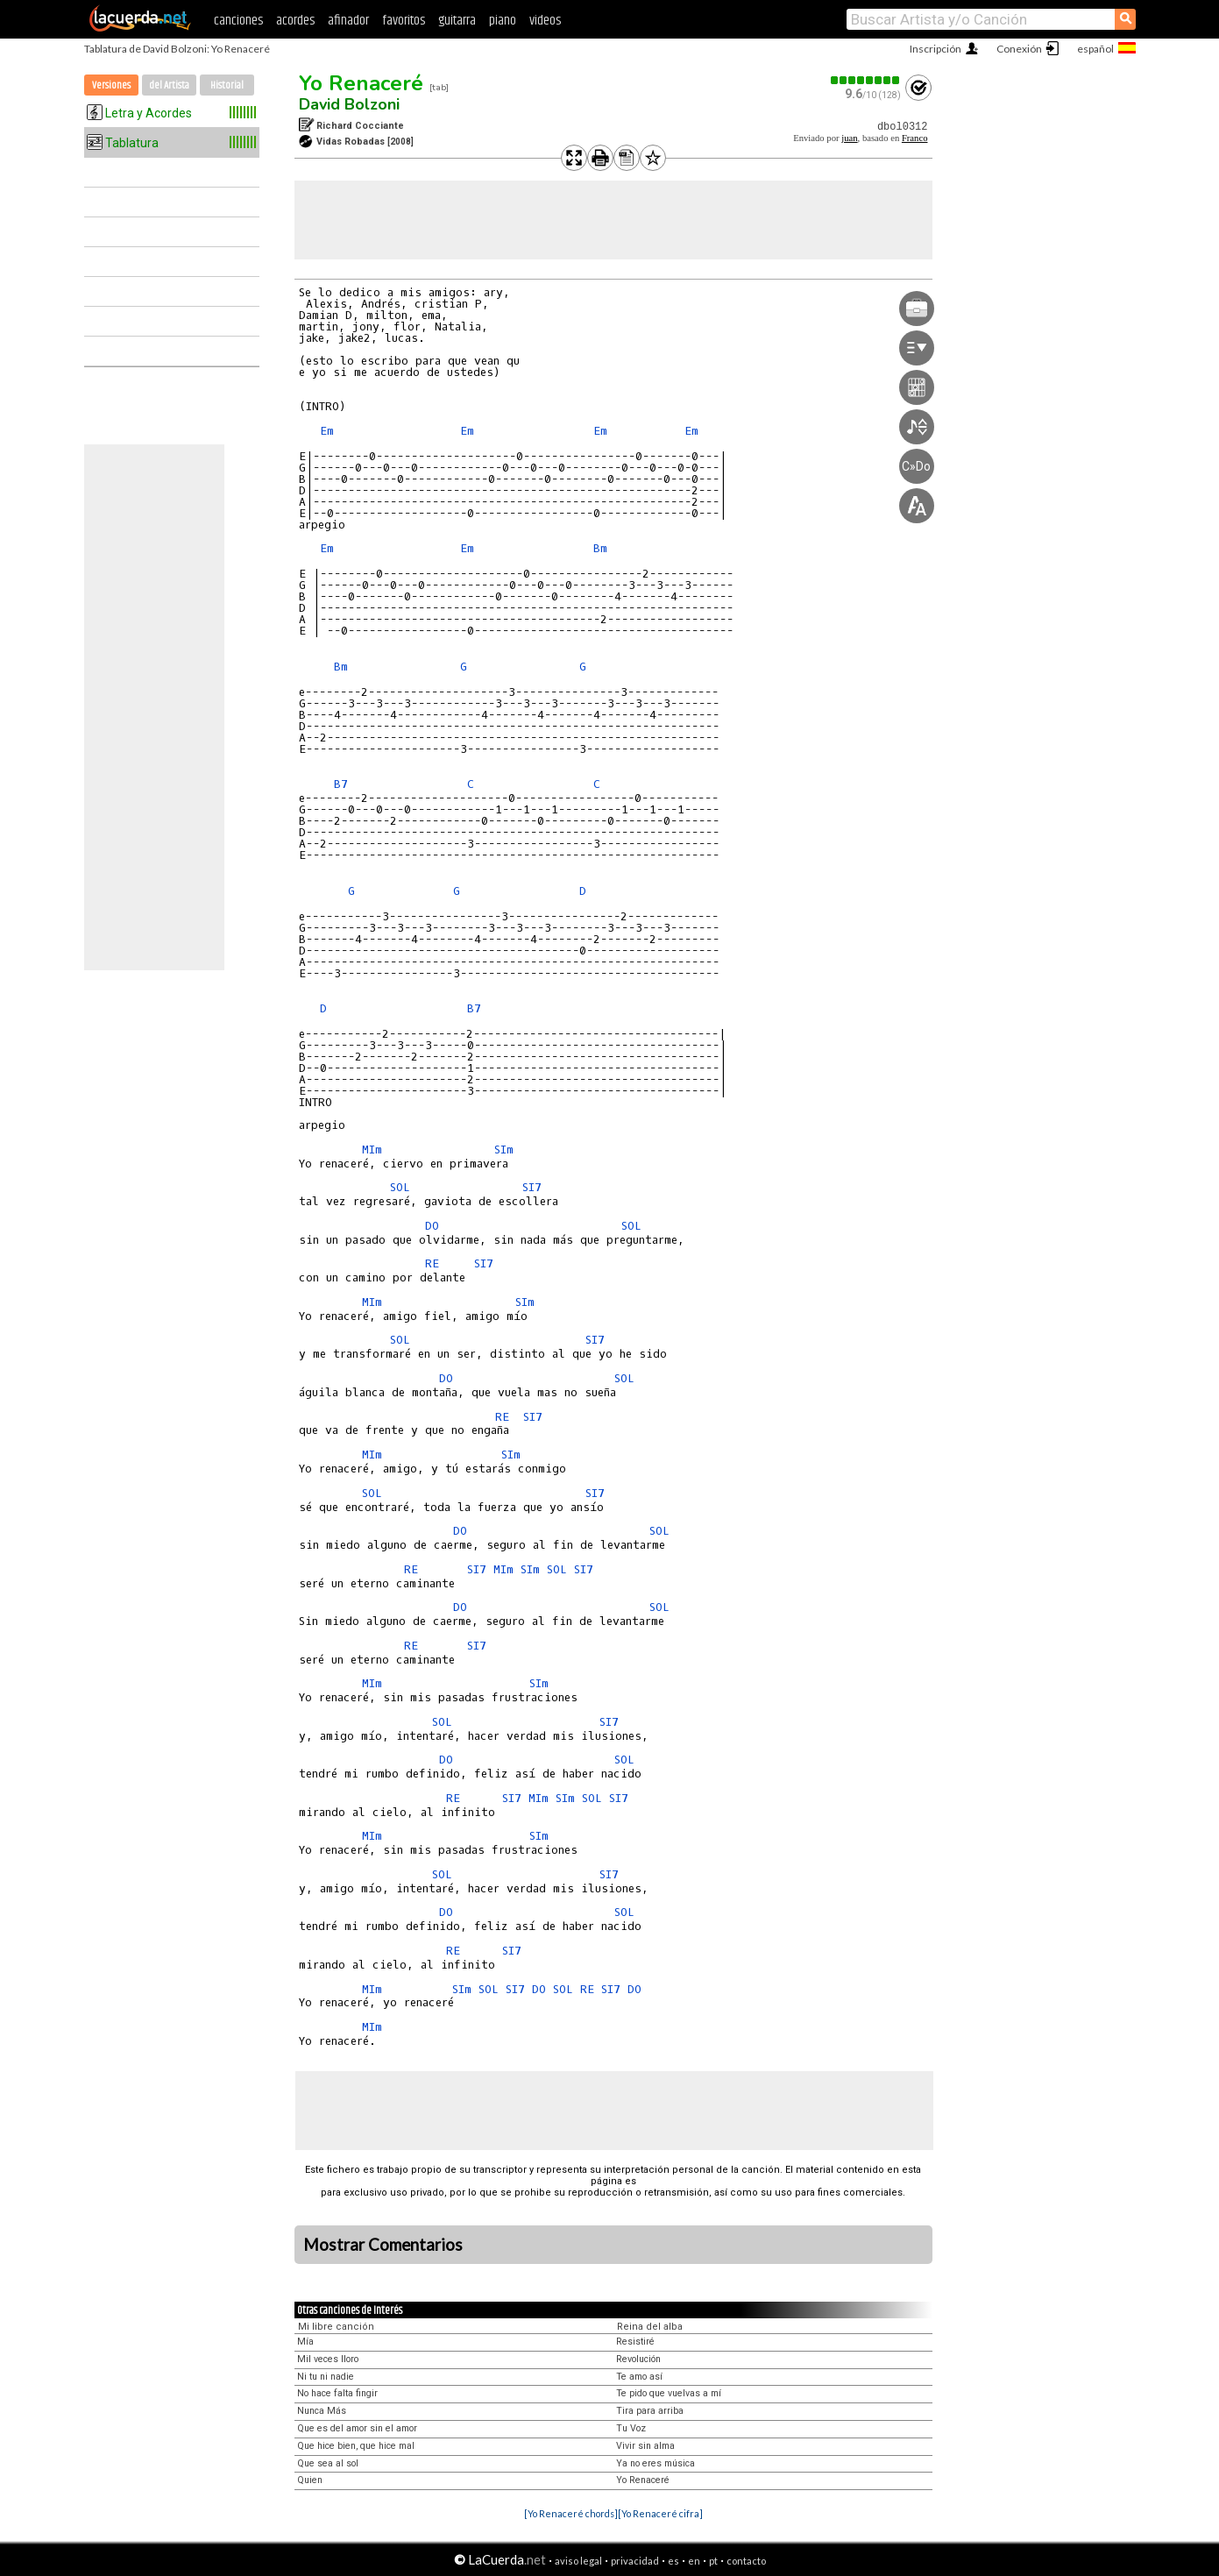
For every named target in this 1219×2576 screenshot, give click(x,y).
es (673, 2560)
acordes (295, 21)
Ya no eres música (655, 2463)
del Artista (169, 85)
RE (432, 1263)
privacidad (635, 2560)
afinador (348, 21)
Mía (305, 2341)
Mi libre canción (336, 2326)
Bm (600, 548)
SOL (400, 1187)
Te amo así (639, 2376)
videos (545, 21)
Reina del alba (650, 2326)
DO (432, 1225)
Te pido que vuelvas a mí (668, 2393)
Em (327, 430)
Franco (915, 138)
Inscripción (935, 48)
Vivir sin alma (645, 2446)
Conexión (1019, 48)
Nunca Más (321, 2410)
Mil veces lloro (327, 2359)
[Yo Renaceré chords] (571, 2513)
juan (849, 138)
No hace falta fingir (337, 2393)
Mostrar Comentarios (383, 2244)
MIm (372, 1149)
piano (502, 21)
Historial (227, 85)
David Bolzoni (349, 104)
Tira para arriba (650, 2410)
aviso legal (578, 2560)
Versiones (111, 85)
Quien (309, 2480)
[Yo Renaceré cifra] (660, 2513)
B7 (341, 784)
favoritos (403, 21)
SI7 (532, 1187)
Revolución (638, 2359)
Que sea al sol (327, 2463)
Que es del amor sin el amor (357, 2428)
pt (713, 2560)
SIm (504, 1149)
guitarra (457, 21)
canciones (238, 21)
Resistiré (635, 2341)
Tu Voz (631, 2428)
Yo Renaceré (361, 83)
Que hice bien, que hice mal (356, 2446)
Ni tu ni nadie (325, 2376)
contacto (746, 2560)
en (694, 2560)
